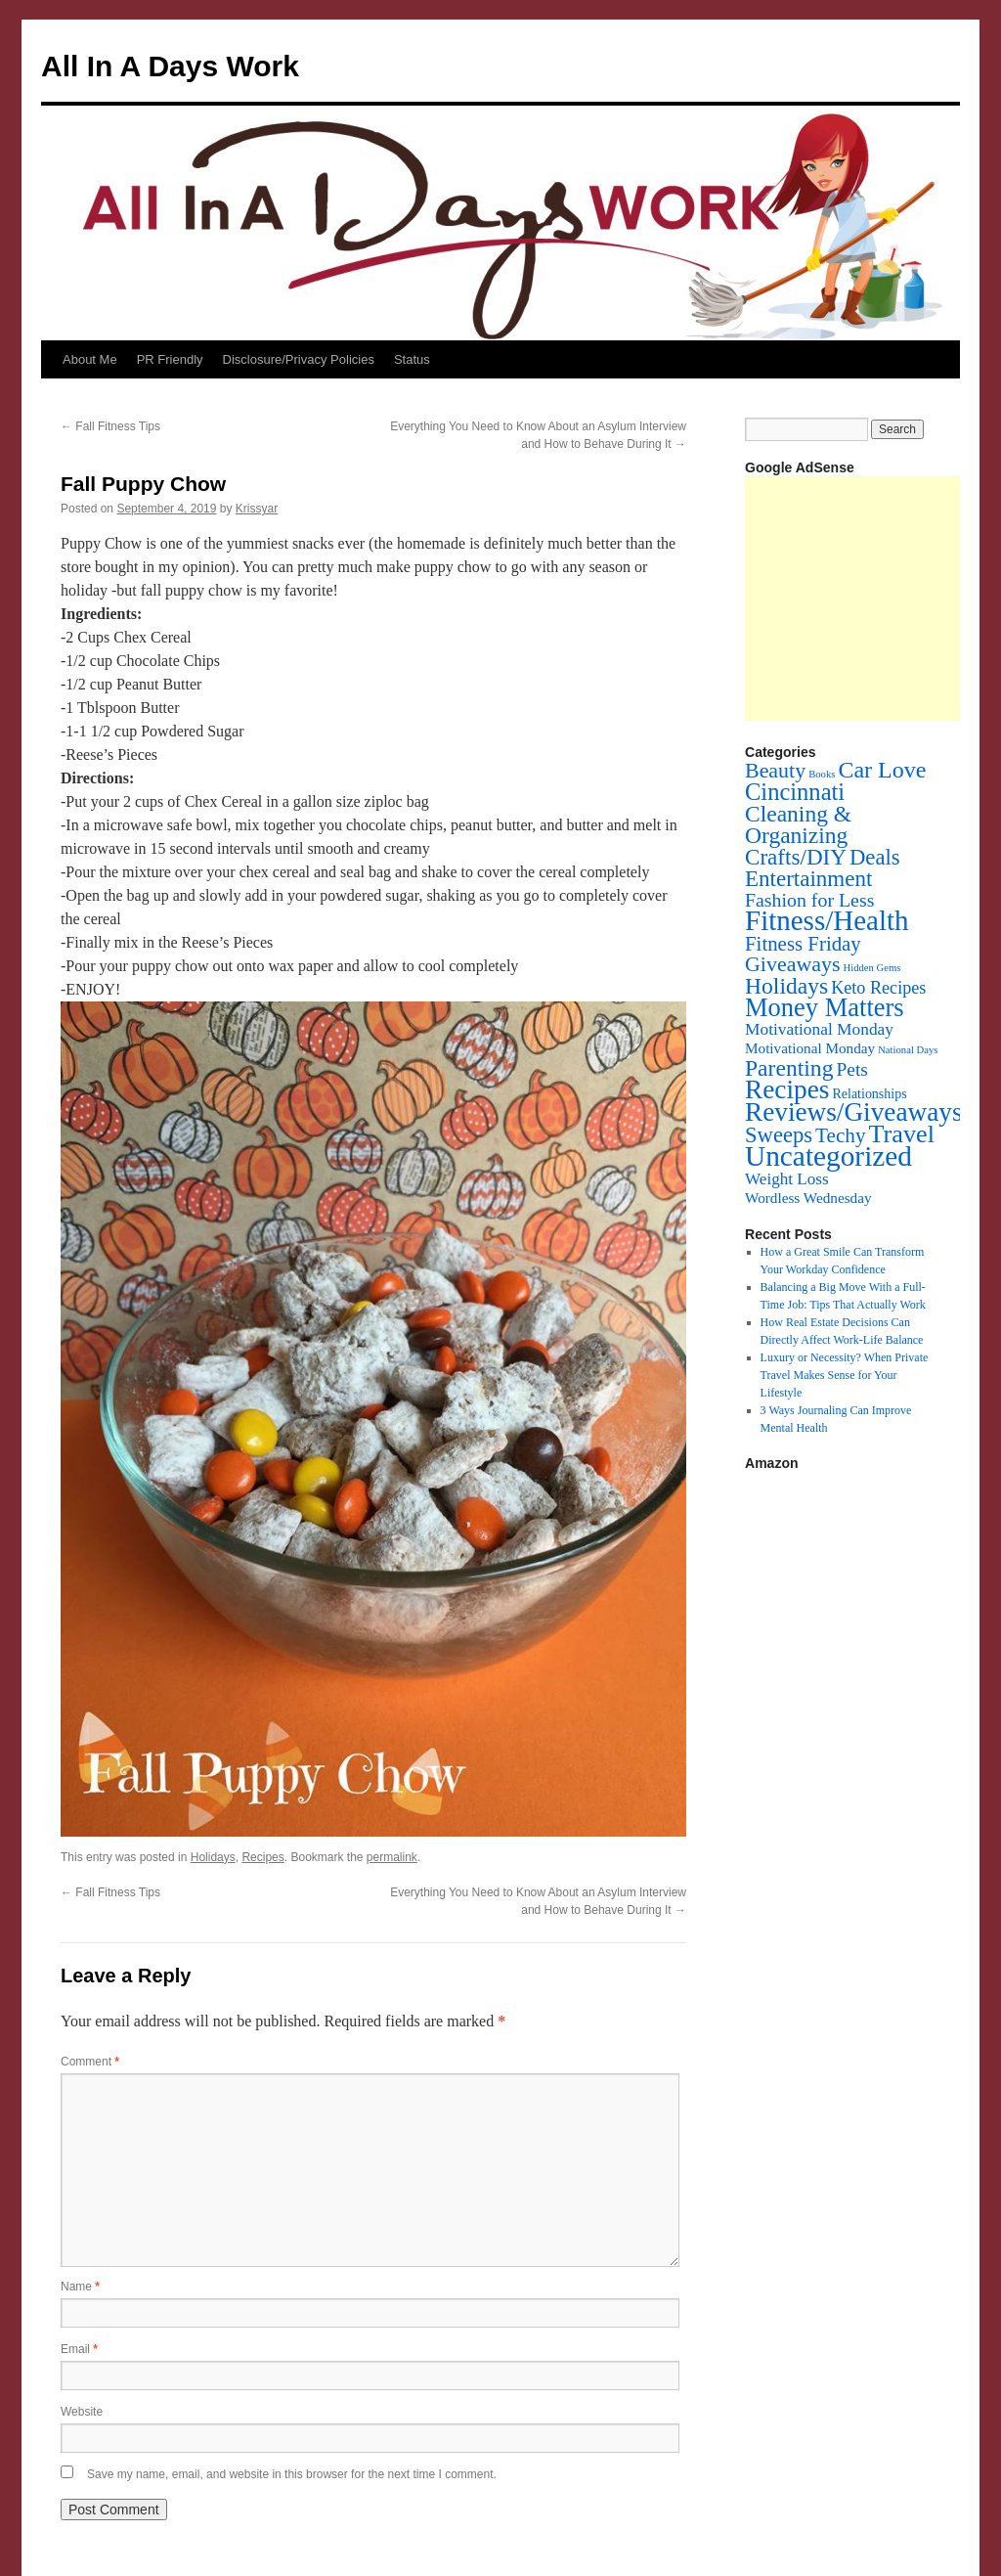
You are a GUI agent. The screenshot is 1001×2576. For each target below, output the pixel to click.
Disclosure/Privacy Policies (298, 359)
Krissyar (257, 508)
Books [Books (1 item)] (821, 774)
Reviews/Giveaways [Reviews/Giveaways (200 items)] (853, 1112)
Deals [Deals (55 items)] (874, 857)
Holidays (213, 1857)
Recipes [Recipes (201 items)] (787, 1089)
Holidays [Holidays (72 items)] (786, 986)
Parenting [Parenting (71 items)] (789, 1068)
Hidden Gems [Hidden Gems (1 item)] (871, 967)
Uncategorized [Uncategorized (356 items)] (828, 1156)
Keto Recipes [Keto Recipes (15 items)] (878, 988)
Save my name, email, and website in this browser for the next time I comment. (292, 2474)
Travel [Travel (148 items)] (902, 1134)
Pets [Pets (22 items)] (851, 1069)
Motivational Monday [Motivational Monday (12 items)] (819, 1029)
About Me (90, 359)
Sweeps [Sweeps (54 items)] (778, 1135)
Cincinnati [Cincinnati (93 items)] (795, 791)
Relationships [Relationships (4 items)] (870, 1094)
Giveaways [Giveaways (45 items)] (792, 964)
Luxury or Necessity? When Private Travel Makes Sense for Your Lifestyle (845, 1375)
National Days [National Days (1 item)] (907, 1049)
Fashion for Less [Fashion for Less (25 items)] (809, 899)
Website (82, 2412)
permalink (392, 1857)
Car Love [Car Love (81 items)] (882, 769)
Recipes (262, 1857)
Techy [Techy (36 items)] (840, 1135)
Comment (90, 2061)
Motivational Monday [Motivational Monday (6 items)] (810, 1048)
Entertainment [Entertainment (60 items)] (808, 878)
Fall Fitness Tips (110, 426)
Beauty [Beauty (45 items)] (775, 770)
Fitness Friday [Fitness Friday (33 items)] (803, 943)
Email (79, 2349)
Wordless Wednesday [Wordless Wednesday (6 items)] (808, 1197)
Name (80, 2286)
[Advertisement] (873, 598)
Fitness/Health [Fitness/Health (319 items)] (827, 920)
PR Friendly (170, 359)
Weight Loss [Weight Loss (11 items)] (787, 1179)
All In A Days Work (170, 66)
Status (412, 359)
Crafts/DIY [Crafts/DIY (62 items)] (796, 856)
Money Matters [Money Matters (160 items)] (824, 1007)
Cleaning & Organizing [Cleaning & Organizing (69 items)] (798, 824)
